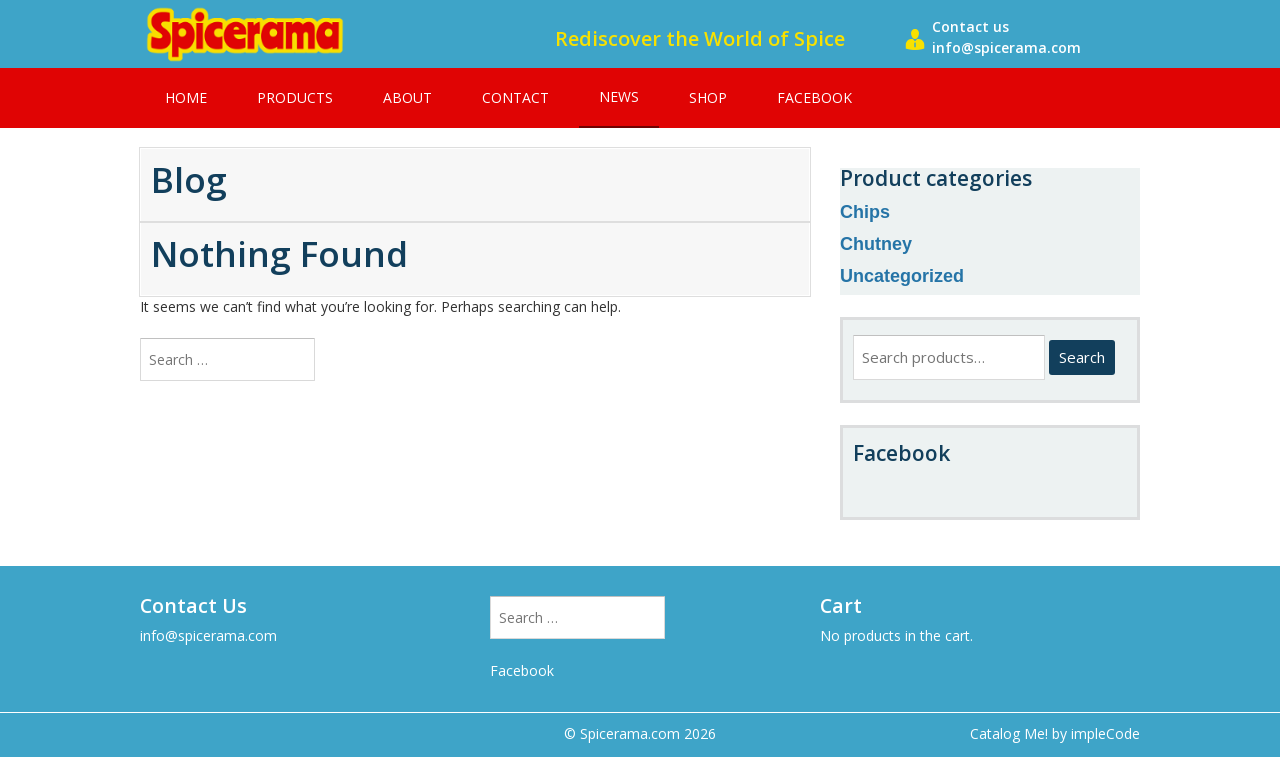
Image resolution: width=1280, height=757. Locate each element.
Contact (515, 97)
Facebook (814, 97)
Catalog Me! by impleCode (1055, 733)
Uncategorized (902, 276)
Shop (708, 97)
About (407, 97)
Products (295, 97)
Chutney (876, 244)
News (619, 96)
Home (186, 97)
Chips (865, 212)
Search (1082, 357)
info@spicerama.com (208, 635)
